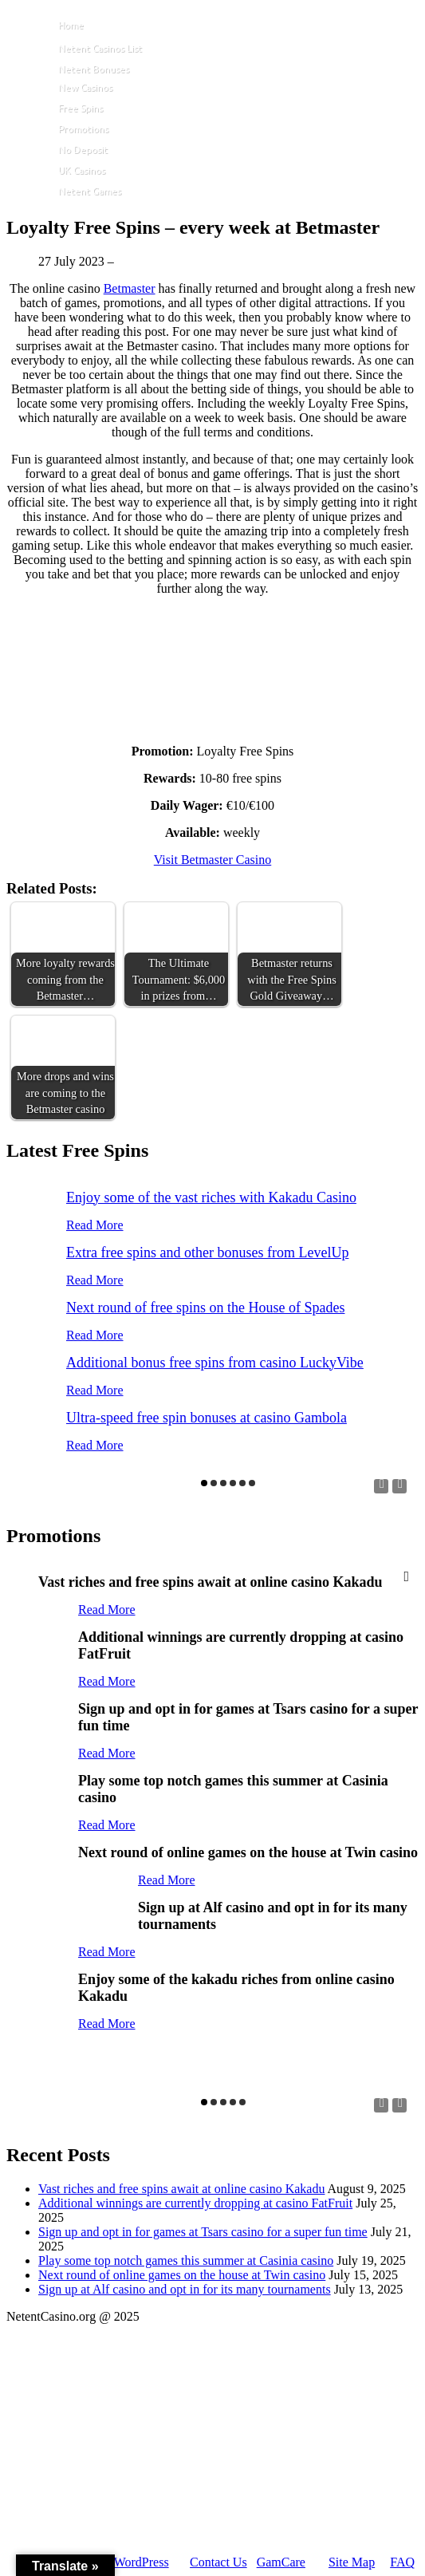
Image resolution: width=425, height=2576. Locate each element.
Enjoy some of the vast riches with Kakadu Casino (211, 1197)
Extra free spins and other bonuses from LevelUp (207, 1252)
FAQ (402, 2562)
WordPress (141, 2562)
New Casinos (85, 87)
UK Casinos (81, 170)
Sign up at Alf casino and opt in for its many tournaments (184, 2289)
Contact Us (218, 2562)
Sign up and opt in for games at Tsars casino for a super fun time (203, 2232)
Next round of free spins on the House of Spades (205, 1308)
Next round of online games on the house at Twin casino (181, 2275)
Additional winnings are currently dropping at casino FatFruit (195, 2203)
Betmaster (129, 288)
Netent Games (89, 191)
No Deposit (83, 149)
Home (71, 25)
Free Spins (80, 108)
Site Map (352, 2562)
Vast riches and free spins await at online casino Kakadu (181, 2188)
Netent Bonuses (93, 69)
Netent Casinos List (100, 48)
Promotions (83, 129)
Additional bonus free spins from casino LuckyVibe (215, 1363)
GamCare (281, 2562)
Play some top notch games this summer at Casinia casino (185, 2260)
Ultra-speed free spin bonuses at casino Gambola (206, 1418)
